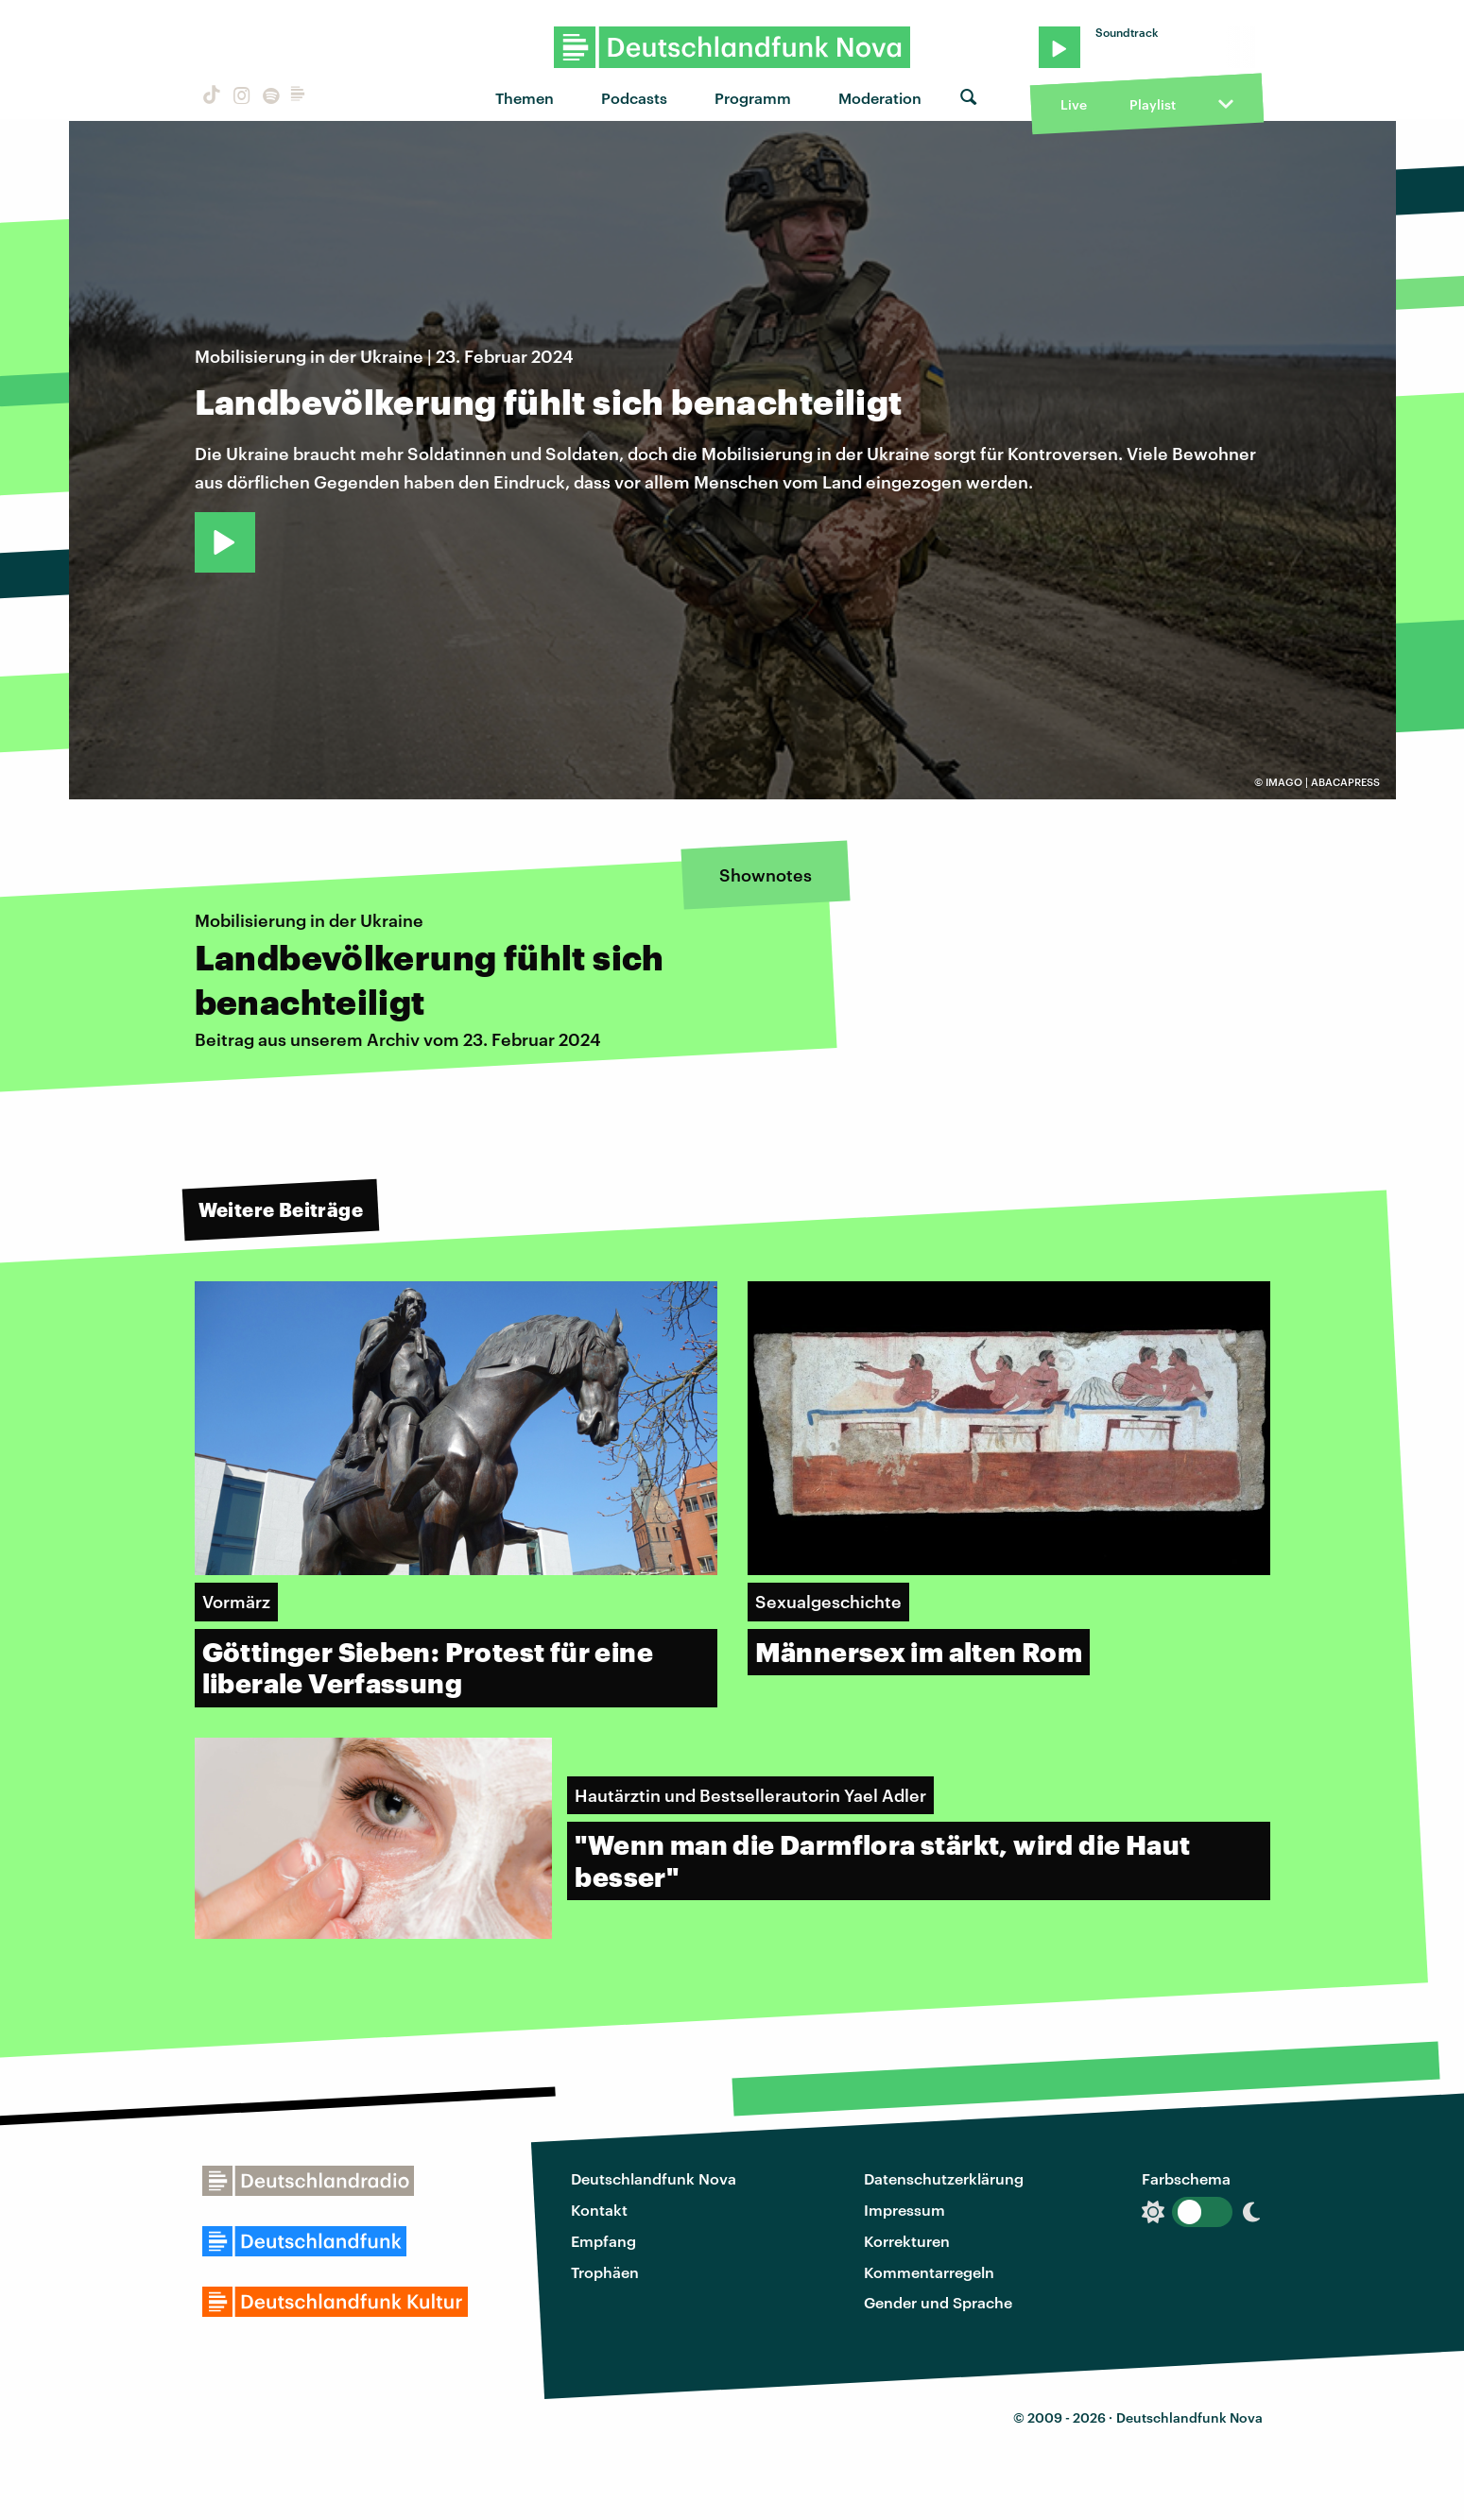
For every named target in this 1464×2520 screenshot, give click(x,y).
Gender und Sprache (938, 2302)
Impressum (904, 2210)
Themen (524, 98)
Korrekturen (907, 2241)
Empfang (603, 2241)
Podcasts (634, 98)
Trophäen (605, 2272)
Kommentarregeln (929, 2272)
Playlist (1152, 104)
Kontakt (599, 2210)
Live (1073, 104)
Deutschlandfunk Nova (653, 2178)
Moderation (879, 98)
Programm (753, 98)
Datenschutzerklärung (944, 2178)
